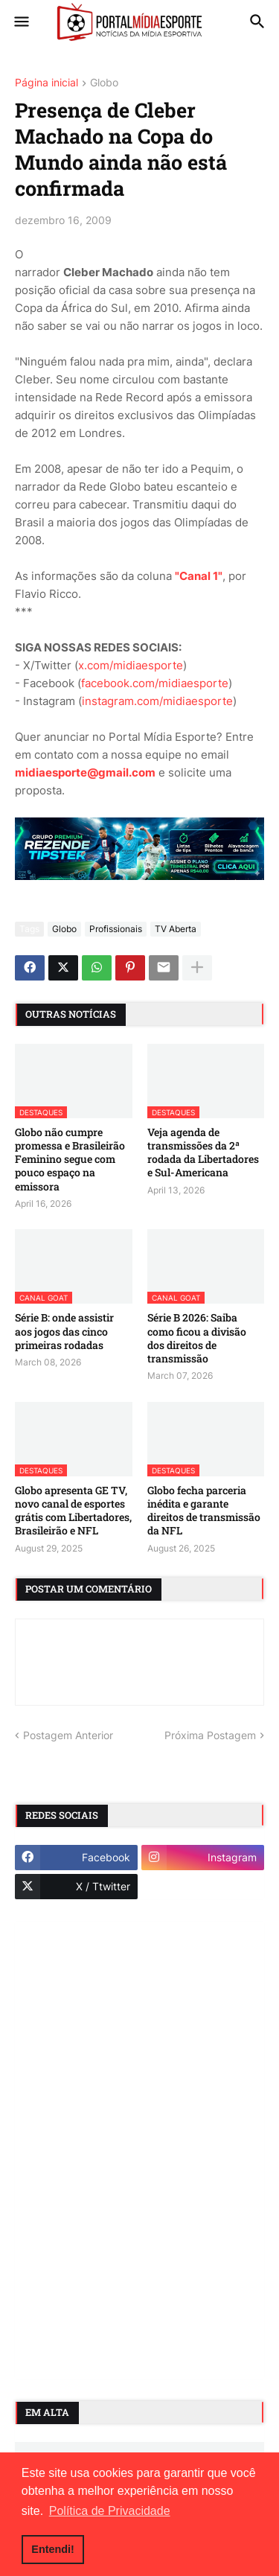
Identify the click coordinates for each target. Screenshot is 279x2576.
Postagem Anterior (68, 1735)
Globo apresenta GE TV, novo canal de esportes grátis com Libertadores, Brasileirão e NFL (73, 1511)
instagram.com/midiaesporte (157, 701)
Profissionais (115, 928)
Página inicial (46, 83)
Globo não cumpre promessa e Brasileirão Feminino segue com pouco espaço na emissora (70, 1159)
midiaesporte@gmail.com (85, 772)
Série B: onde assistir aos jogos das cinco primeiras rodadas (64, 1331)
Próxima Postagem (210, 1735)
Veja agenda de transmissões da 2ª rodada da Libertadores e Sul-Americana (203, 1153)
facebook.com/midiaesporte (154, 683)
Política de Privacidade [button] (109, 2511)
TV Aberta (175, 928)
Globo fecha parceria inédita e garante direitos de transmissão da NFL (203, 1511)
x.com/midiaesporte (130, 665)
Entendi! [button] (52, 2549)
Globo (104, 83)
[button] (20, 22)
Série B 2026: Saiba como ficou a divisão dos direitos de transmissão (196, 1338)
